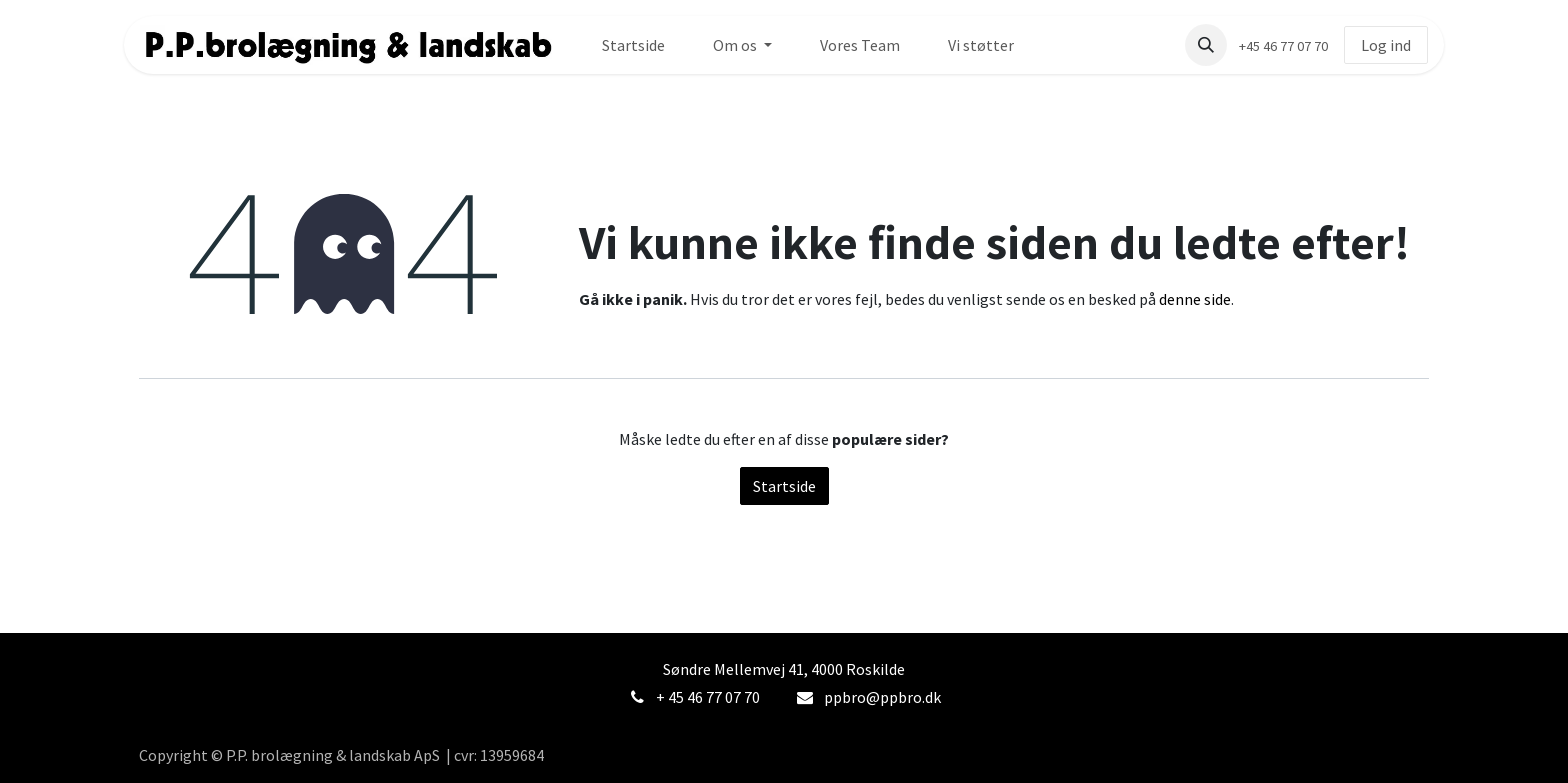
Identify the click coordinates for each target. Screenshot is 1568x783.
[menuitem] (633, 45)
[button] (1206, 45)
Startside (784, 486)
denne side (1195, 299)
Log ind (1386, 45)
